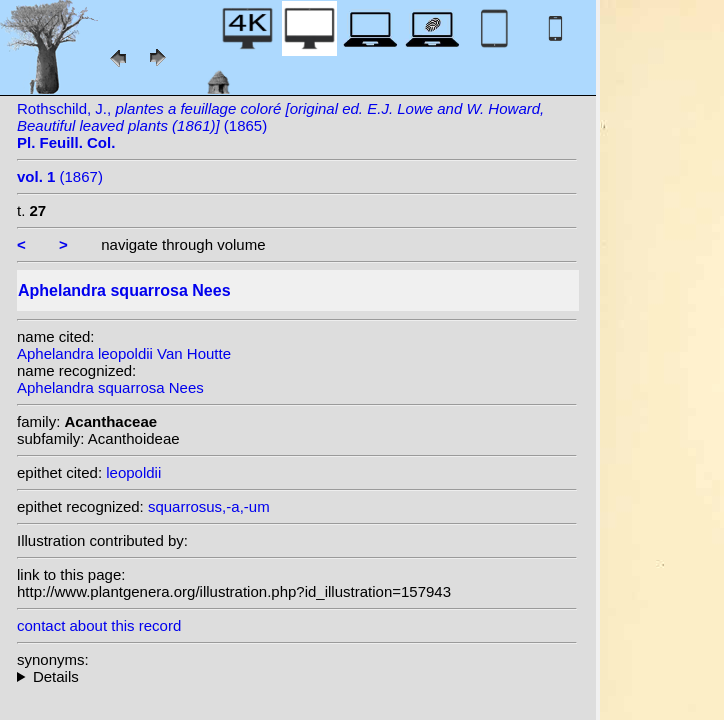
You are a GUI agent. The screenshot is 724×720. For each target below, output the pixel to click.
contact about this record (99, 625)
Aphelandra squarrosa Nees (110, 387)
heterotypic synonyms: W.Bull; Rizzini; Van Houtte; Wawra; (297, 676)
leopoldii (133, 472)
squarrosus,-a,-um (209, 506)
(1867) (60, 176)
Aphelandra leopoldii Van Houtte (124, 353)
